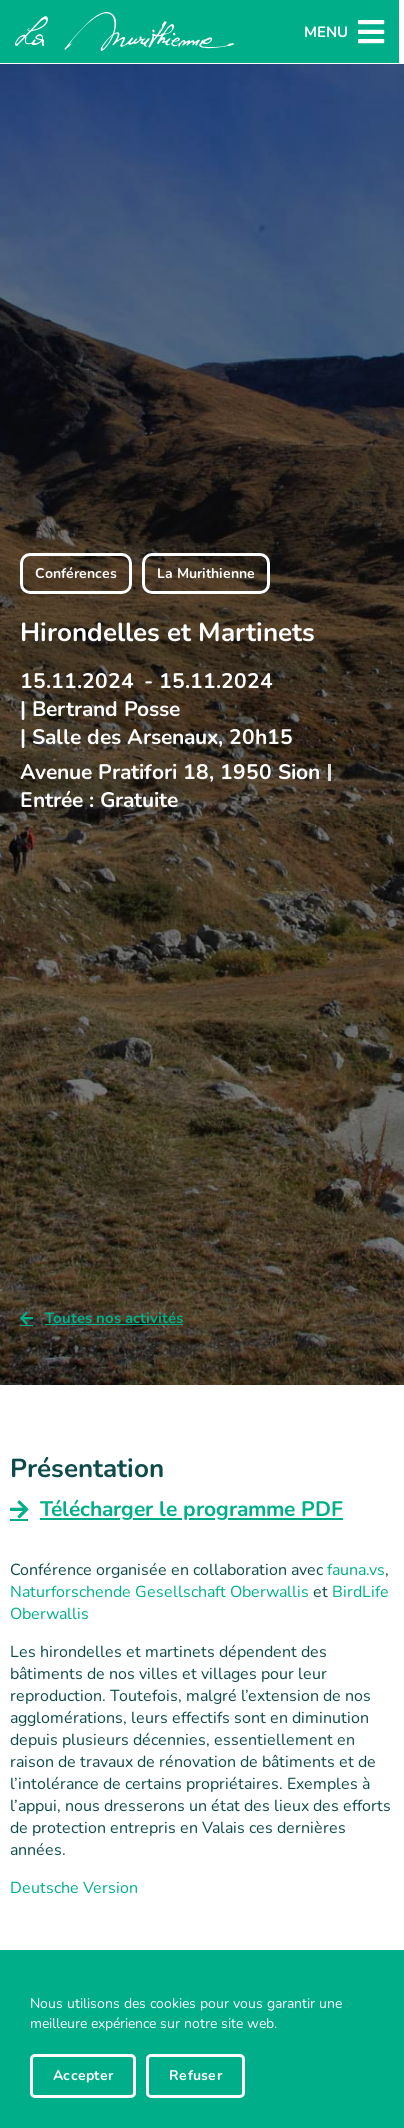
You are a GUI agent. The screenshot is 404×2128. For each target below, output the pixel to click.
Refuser (195, 2075)
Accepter (83, 2075)
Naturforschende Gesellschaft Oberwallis (159, 1592)
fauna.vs (356, 1570)
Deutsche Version (74, 1888)
